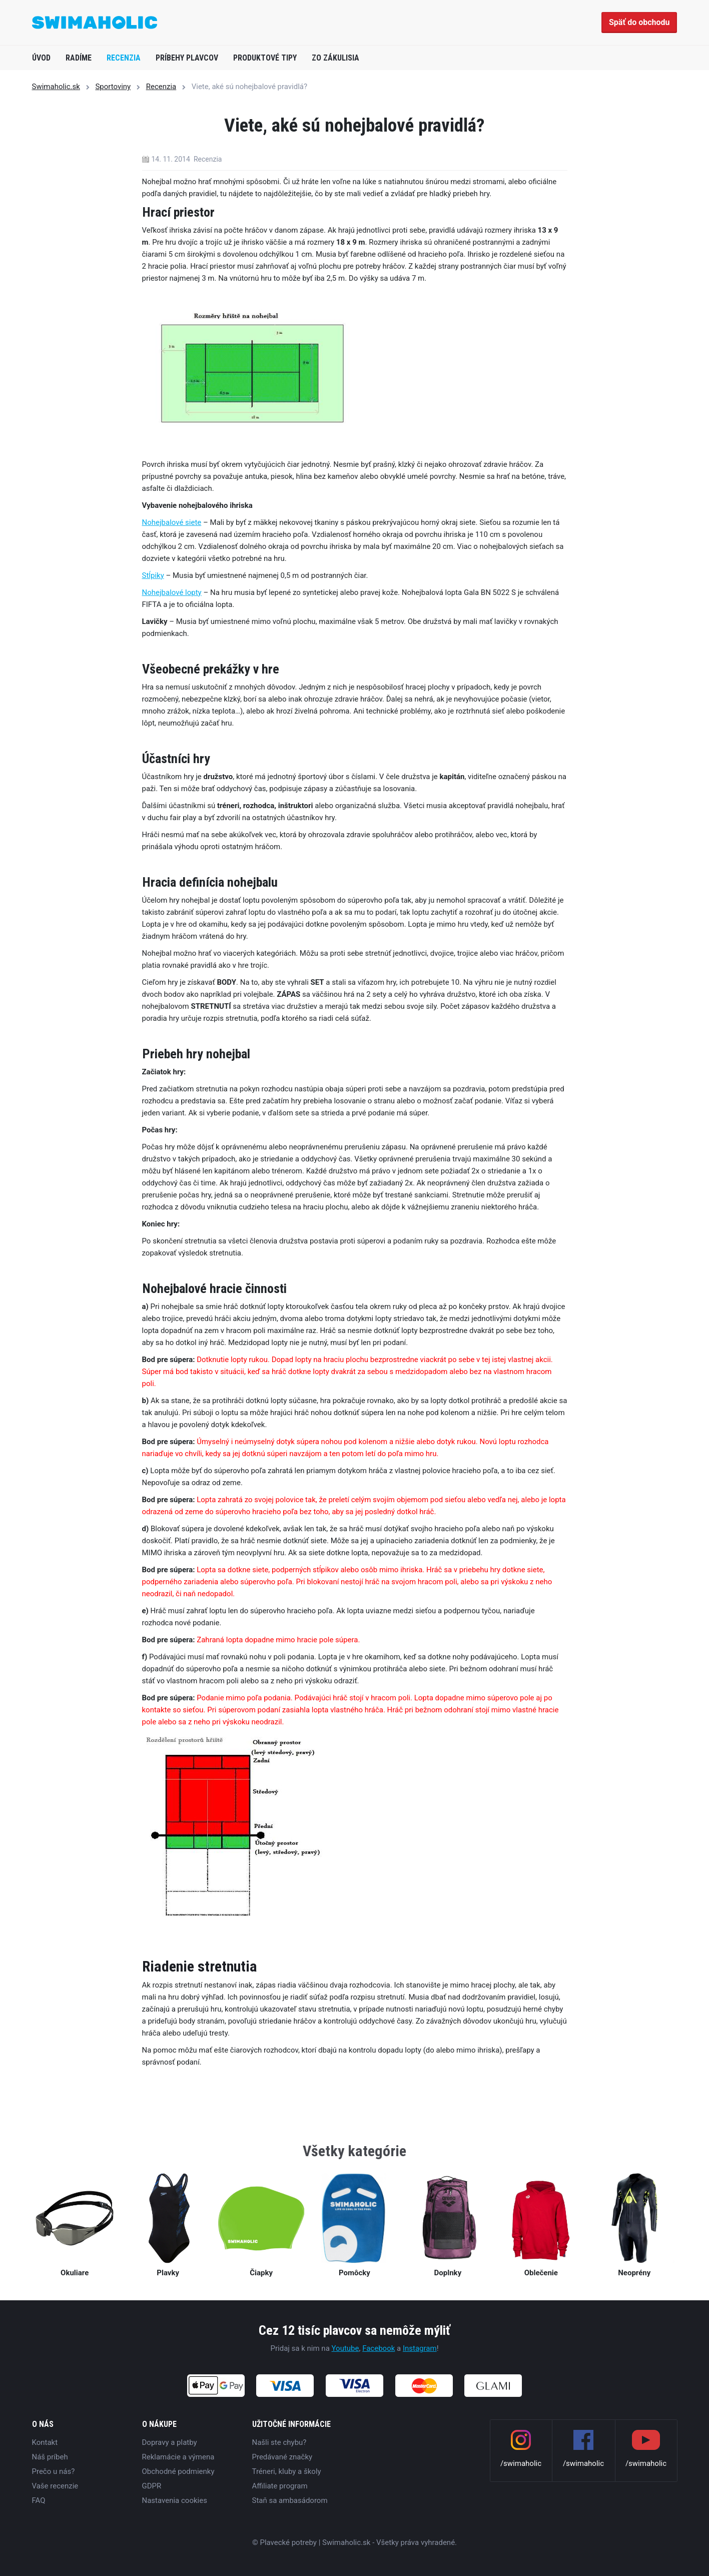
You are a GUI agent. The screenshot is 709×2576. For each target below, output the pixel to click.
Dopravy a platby (169, 2442)
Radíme (79, 58)
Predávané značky (282, 2456)
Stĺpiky (153, 575)
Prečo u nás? (53, 2471)
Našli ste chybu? (279, 2442)
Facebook (378, 2348)
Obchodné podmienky (178, 2471)
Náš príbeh (50, 2456)
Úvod (41, 58)
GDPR (152, 2485)
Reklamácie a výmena (178, 2456)
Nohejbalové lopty (172, 592)
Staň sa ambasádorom (290, 2500)
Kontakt (45, 2442)
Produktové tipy (265, 58)
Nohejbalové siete (172, 522)
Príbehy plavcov (187, 58)
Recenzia (124, 58)
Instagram (420, 2348)
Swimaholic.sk (56, 86)
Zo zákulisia (335, 58)
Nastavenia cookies (174, 2500)
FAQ (39, 2500)
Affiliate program (280, 2485)
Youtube (345, 2348)
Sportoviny (113, 86)
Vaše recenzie (55, 2485)
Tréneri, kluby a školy (286, 2471)
